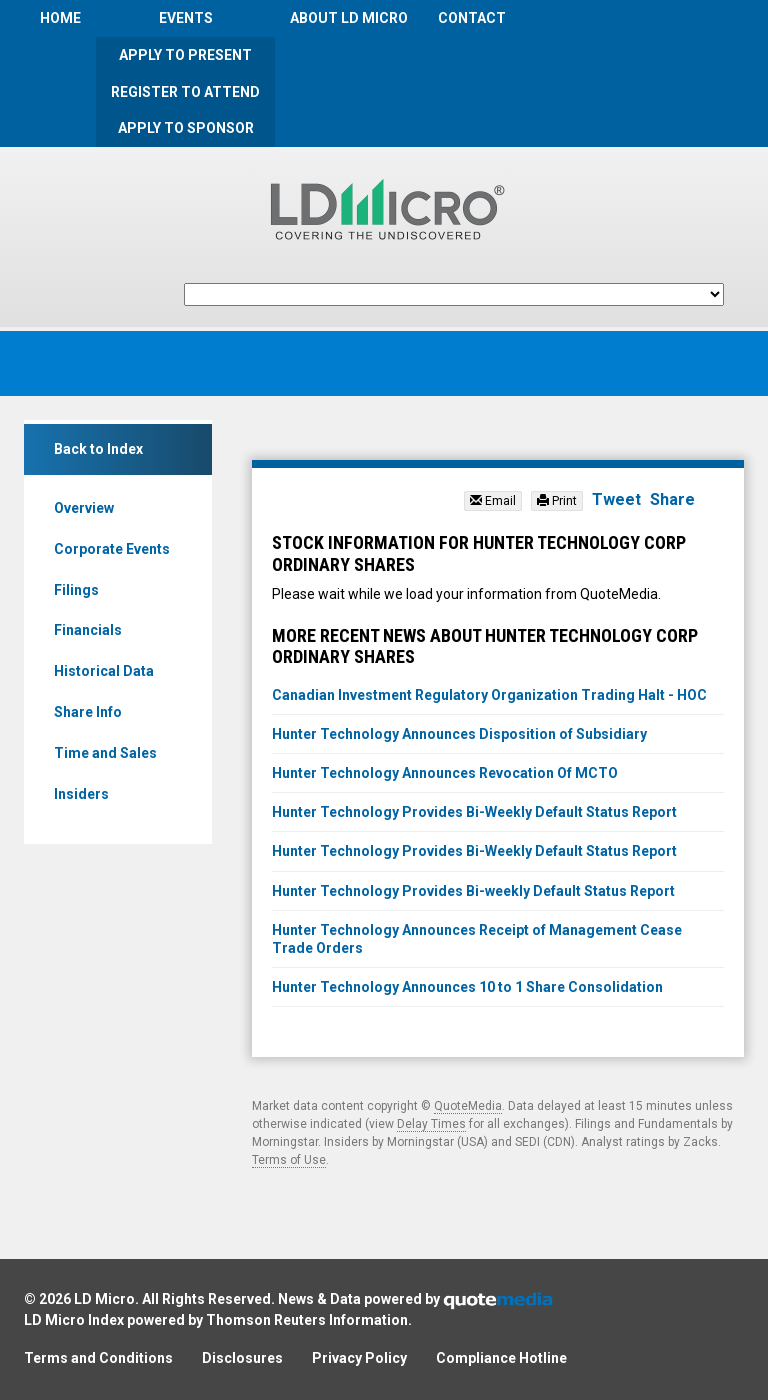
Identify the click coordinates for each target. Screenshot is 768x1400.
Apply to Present (185, 55)
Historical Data (104, 671)
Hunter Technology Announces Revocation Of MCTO (445, 773)
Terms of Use (289, 1160)
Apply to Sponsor (186, 128)
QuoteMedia (468, 1106)
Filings (76, 590)
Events (186, 18)
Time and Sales (105, 753)
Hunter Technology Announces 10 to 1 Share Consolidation (467, 987)
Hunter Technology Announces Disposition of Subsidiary (459, 734)
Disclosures (242, 1358)
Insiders (81, 794)
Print (557, 501)
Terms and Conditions (98, 1358)
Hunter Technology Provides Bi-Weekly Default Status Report (474, 812)
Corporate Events (112, 549)
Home (60, 18)
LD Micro (104, 1299)
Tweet (616, 499)
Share (672, 499)
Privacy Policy (359, 1358)
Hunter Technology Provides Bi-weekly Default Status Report (473, 891)
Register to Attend (185, 92)
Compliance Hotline (501, 1358)
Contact (472, 18)
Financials (88, 630)
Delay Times (431, 1124)
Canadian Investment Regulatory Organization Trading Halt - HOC (489, 695)
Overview (84, 508)
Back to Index (98, 449)
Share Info (88, 712)
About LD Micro (349, 18)
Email (493, 501)
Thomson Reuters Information (307, 1320)
